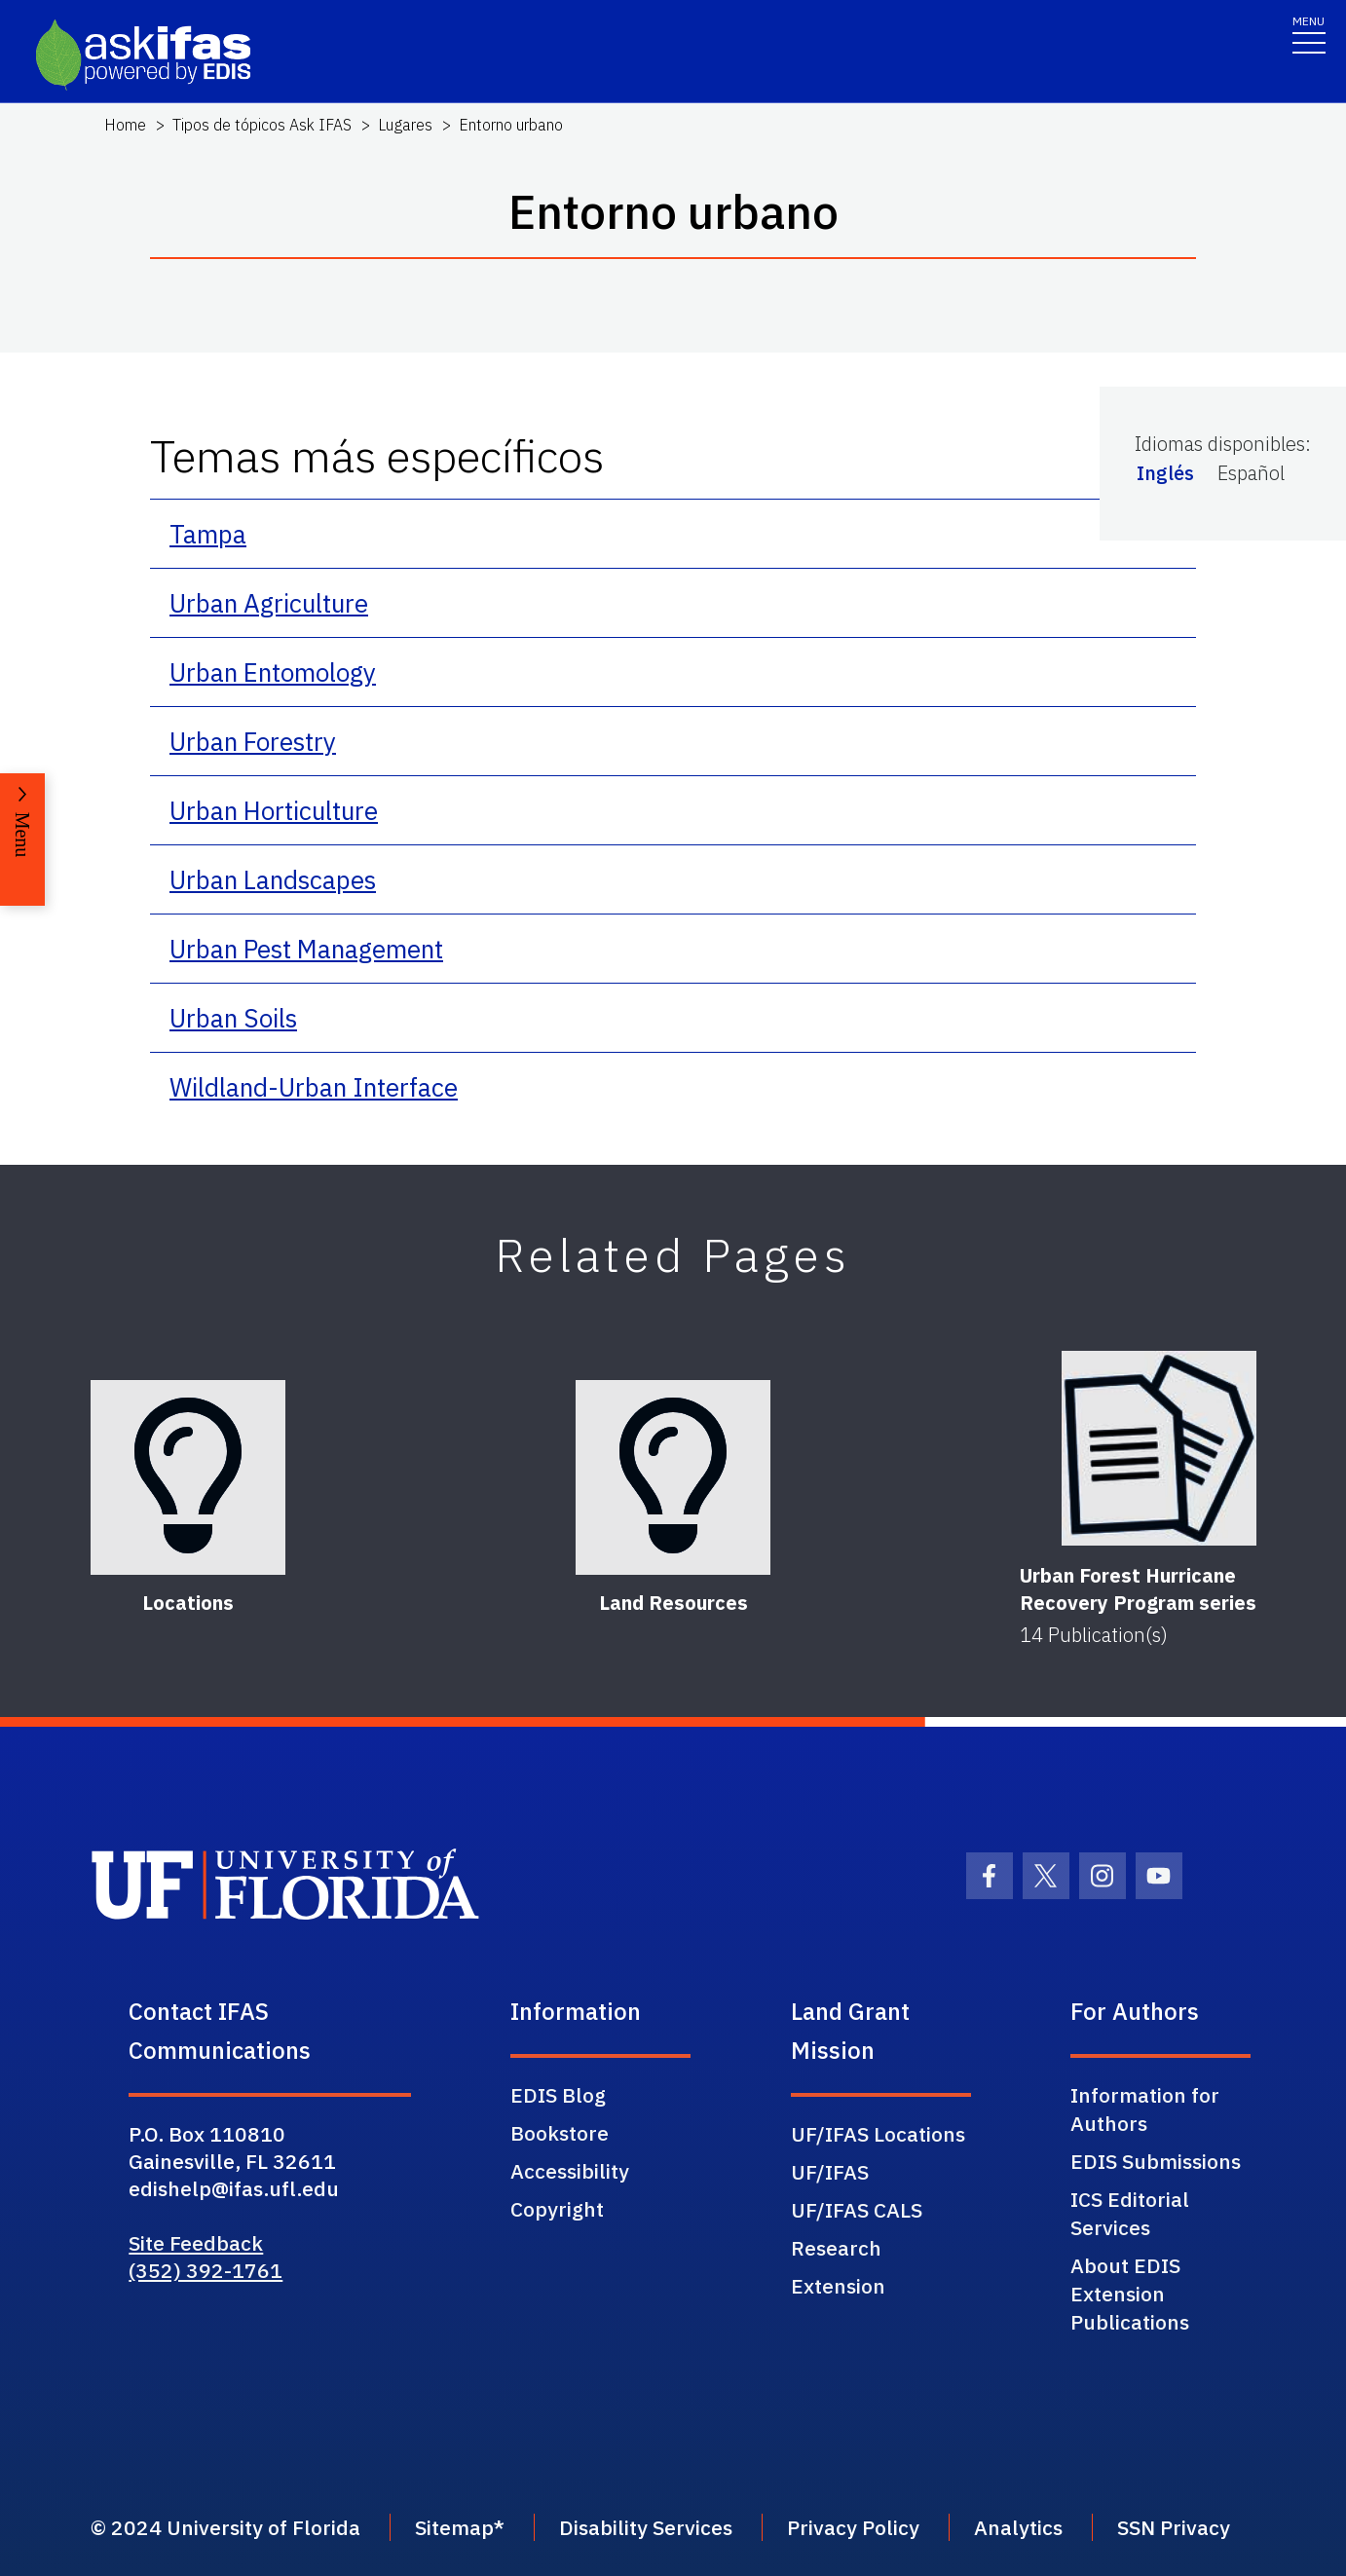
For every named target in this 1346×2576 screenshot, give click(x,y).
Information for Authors (1144, 2109)
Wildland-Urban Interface (313, 1086)
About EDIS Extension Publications (1129, 2293)
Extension (838, 2285)
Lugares (405, 124)
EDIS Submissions (1155, 2161)
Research (836, 2247)
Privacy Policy (853, 2527)
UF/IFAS (830, 2171)
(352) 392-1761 (205, 2270)
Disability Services (645, 2527)
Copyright (557, 2208)
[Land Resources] (673, 1477)
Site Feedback (196, 2243)
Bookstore (559, 2133)
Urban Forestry (252, 741)
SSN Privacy (1173, 2527)
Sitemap (454, 2527)
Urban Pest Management (306, 948)
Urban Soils (233, 1017)
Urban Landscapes (272, 879)
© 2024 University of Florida (225, 2527)
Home (125, 124)
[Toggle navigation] (1309, 33)
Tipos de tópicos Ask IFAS (262, 124)
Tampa (207, 533)
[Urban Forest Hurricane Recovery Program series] (1159, 1448)
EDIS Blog (558, 2095)
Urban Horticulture (273, 810)
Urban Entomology (272, 672)
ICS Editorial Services (1129, 2213)
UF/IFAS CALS (856, 2209)
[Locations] (188, 1477)
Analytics (1018, 2527)
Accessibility (569, 2170)
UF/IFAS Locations (878, 2133)
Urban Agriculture (268, 602)
